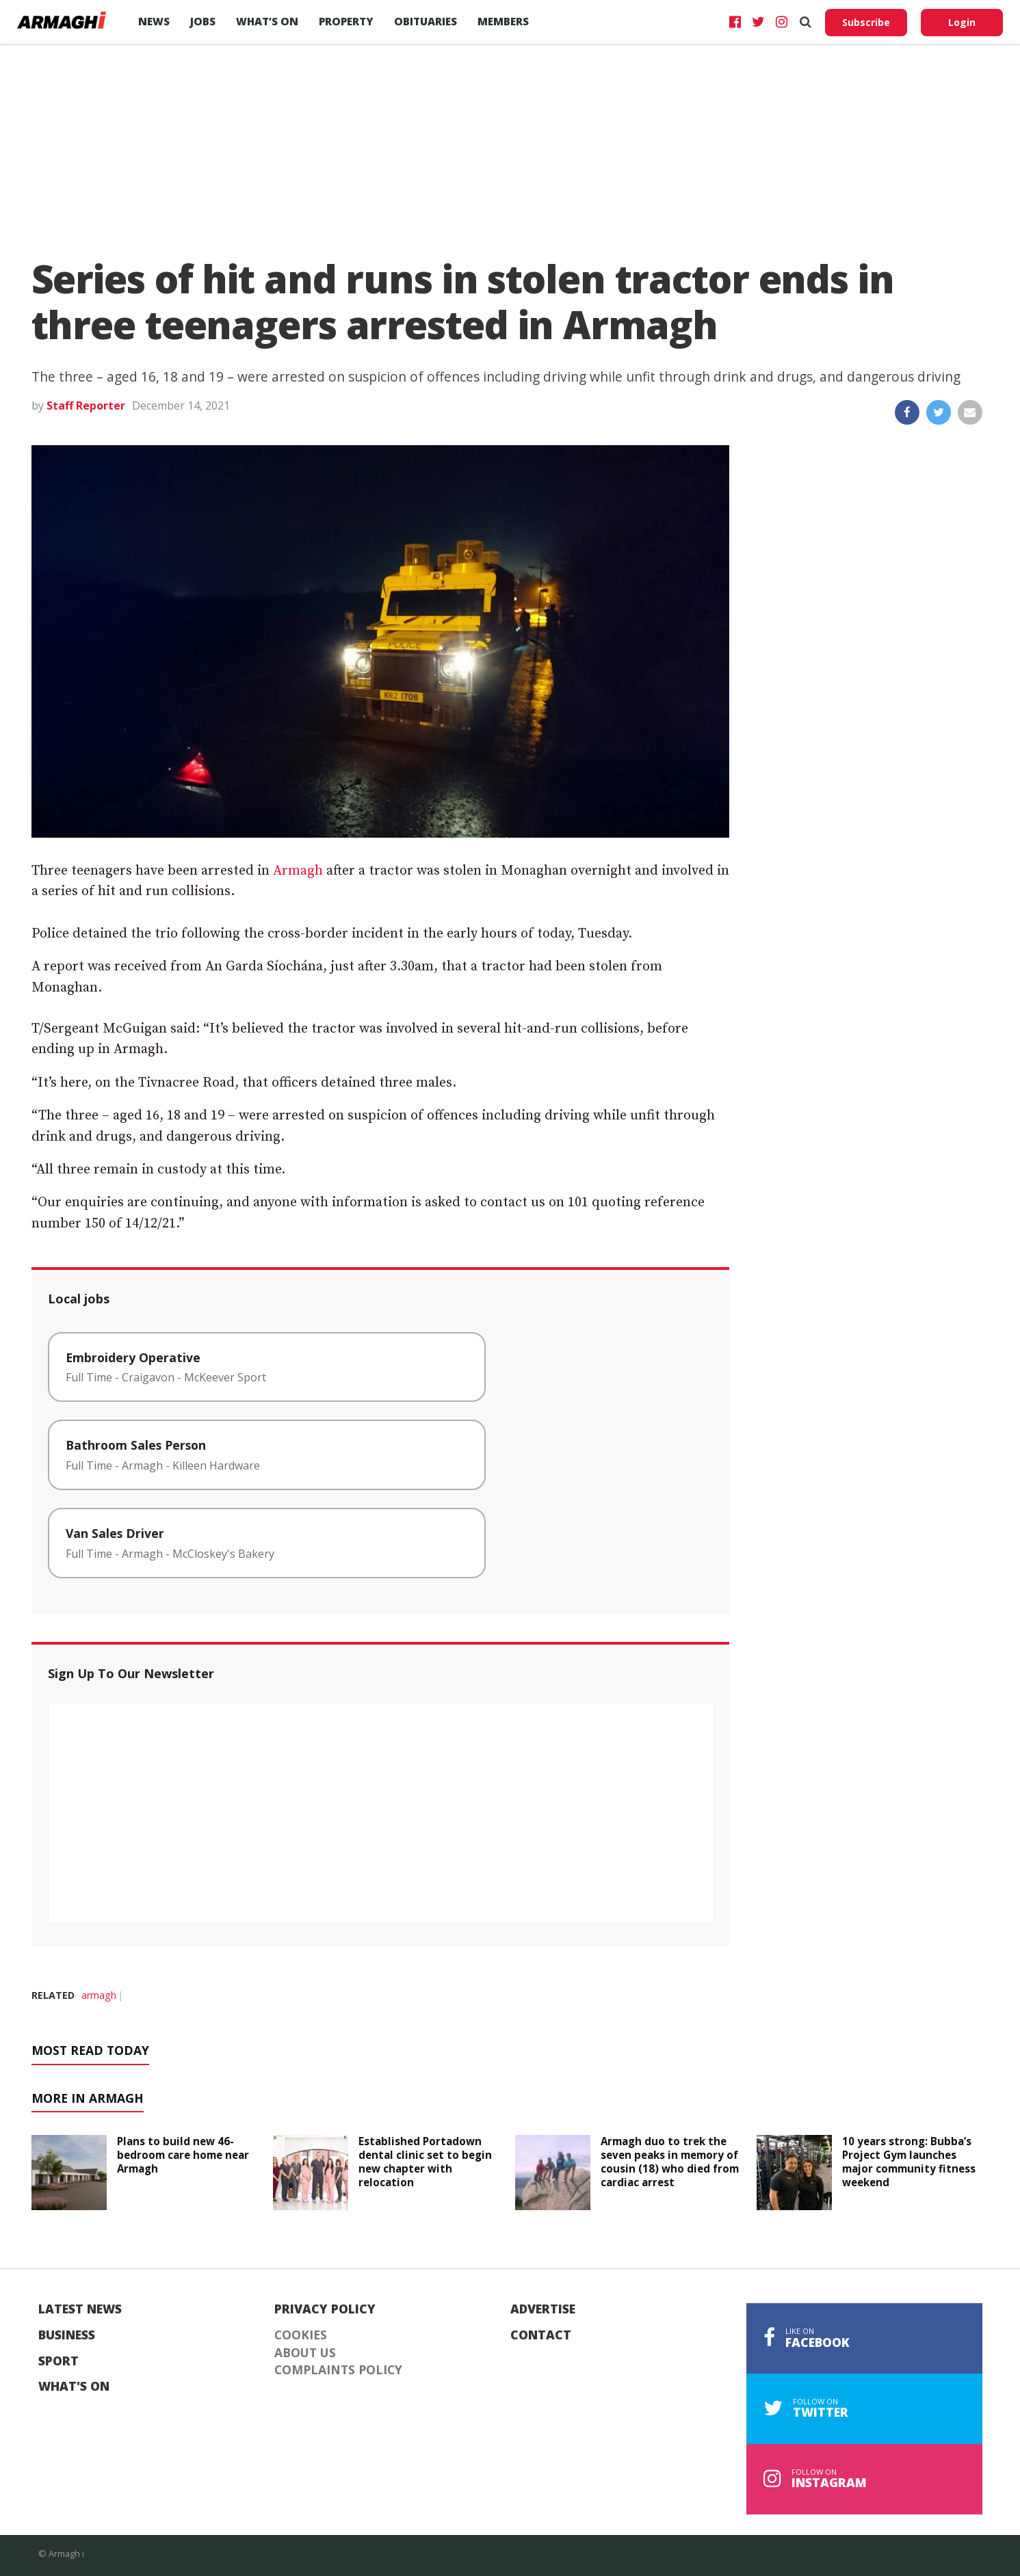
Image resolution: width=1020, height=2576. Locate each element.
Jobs (202, 21)
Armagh (298, 870)
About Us (305, 2353)
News (154, 21)
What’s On (267, 21)
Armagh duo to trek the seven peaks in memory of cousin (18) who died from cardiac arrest (670, 2161)
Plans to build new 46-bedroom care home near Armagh (183, 2154)
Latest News (80, 2309)
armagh (98, 1995)
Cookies (300, 2335)
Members (503, 21)
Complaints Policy (338, 2370)
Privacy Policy (325, 2309)
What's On (73, 2386)
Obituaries (425, 21)
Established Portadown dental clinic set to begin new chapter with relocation (425, 2161)
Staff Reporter (86, 405)
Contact (540, 2335)
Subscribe (866, 22)
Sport (58, 2361)
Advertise (542, 2309)
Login (962, 22)
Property (346, 21)
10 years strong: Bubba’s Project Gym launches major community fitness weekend (909, 2161)
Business (66, 2335)
